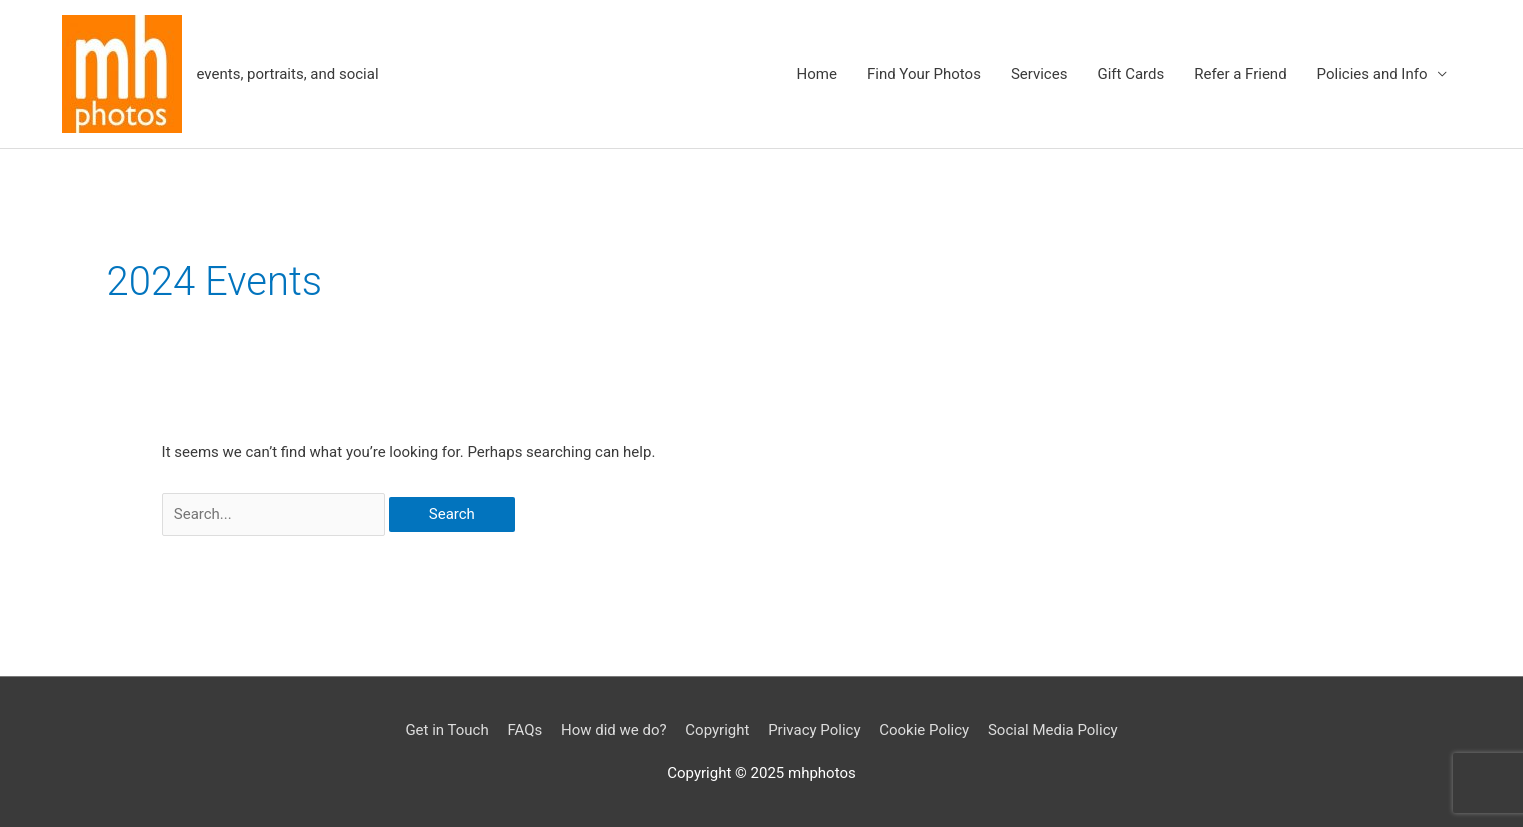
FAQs (524, 730)
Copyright (717, 730)
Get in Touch (446, 730)
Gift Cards (1130, 74)
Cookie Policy (924, 730)
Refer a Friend (1240, 74)
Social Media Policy (1053, 730)
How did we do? (614, 730)
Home (817, 74)
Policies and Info (1372, 74)
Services (1039, 74)
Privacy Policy (814, 730)
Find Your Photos (924, 74)
